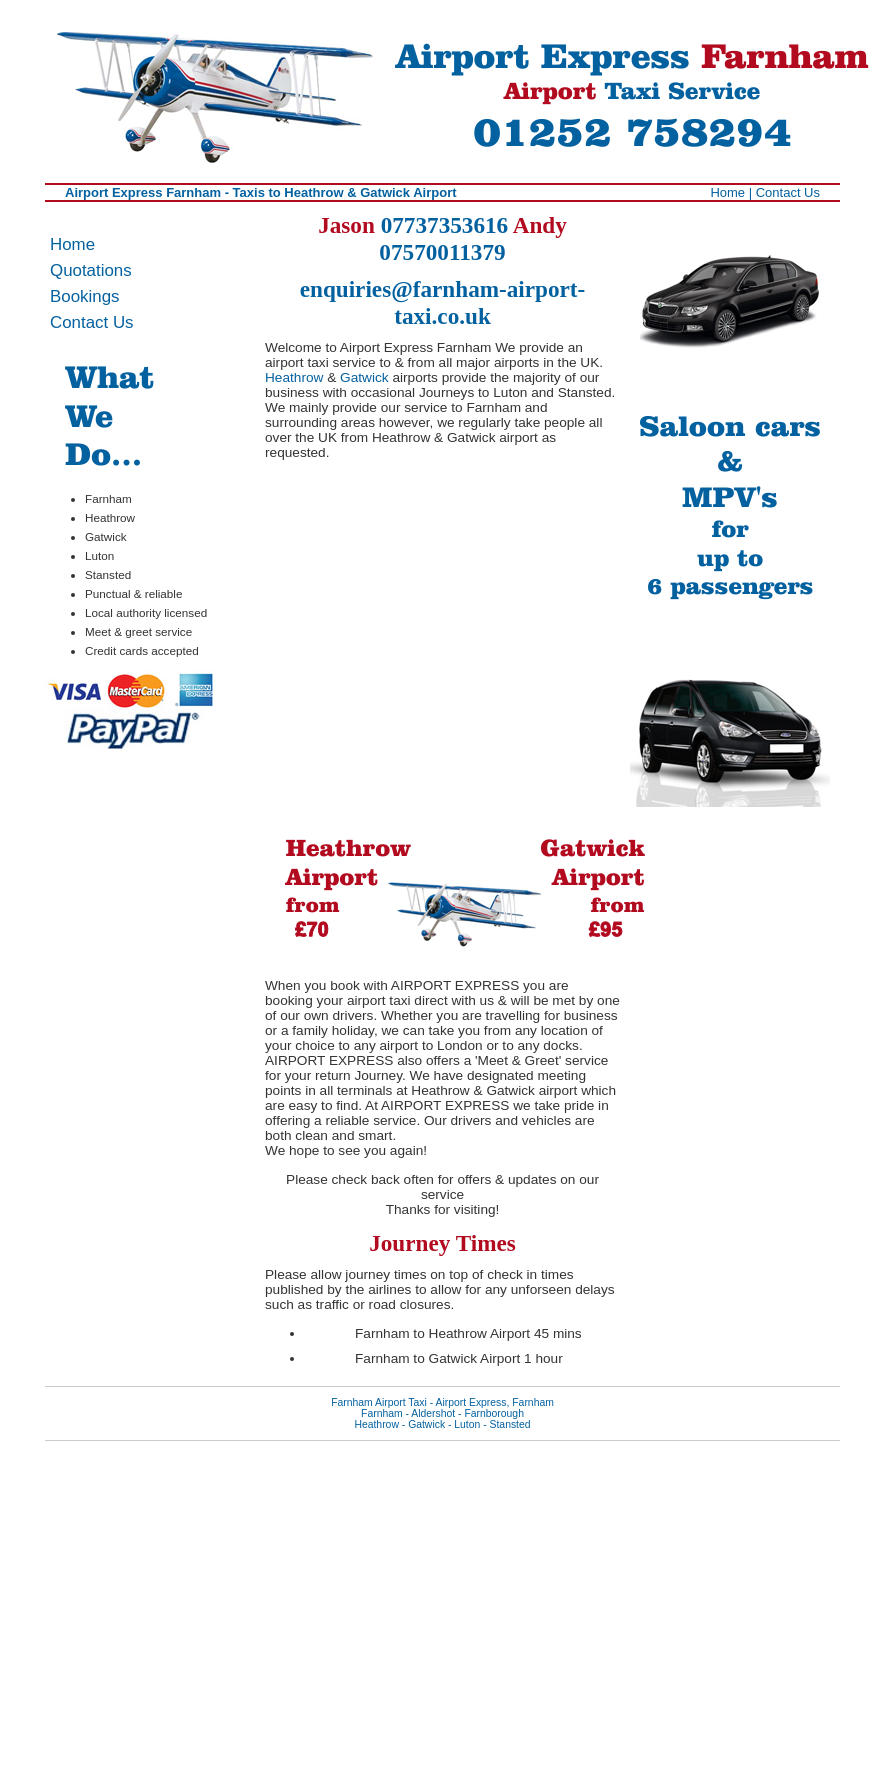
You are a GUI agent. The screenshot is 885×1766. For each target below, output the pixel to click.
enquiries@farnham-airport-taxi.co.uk (443, 302)
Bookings (84, 296)
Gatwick (364, 377)
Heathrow (294, 377)
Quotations (91, 270)
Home (727, 192)
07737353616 (445, 225)
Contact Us (788, 192)
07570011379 (442, 252)
